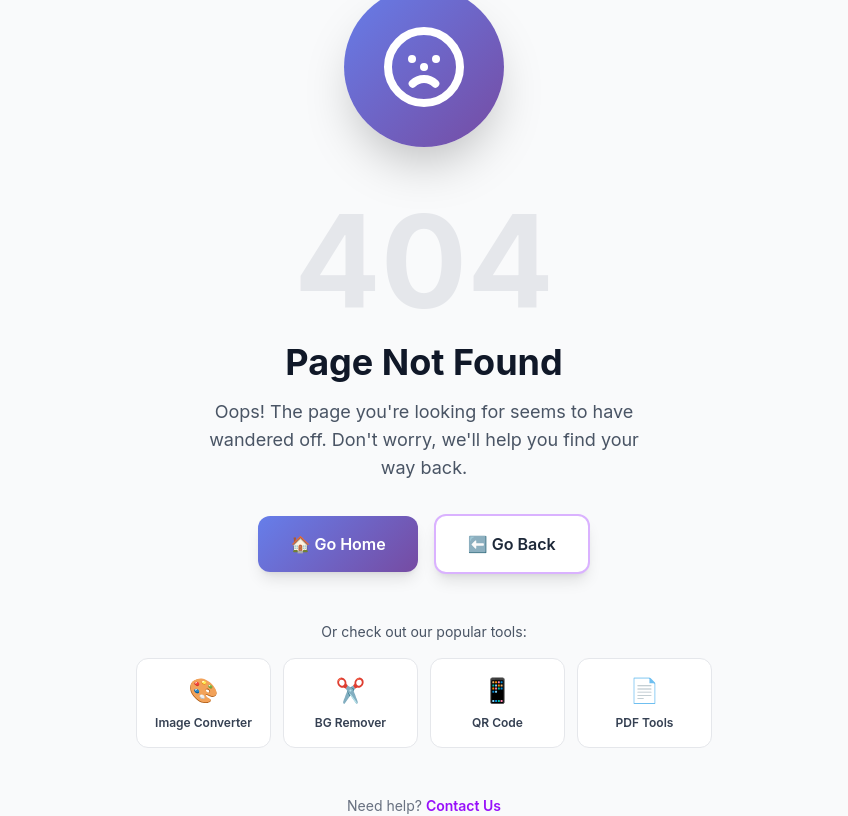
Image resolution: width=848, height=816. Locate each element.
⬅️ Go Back (512, 544)
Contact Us (463, 805)
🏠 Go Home (337, 544)
